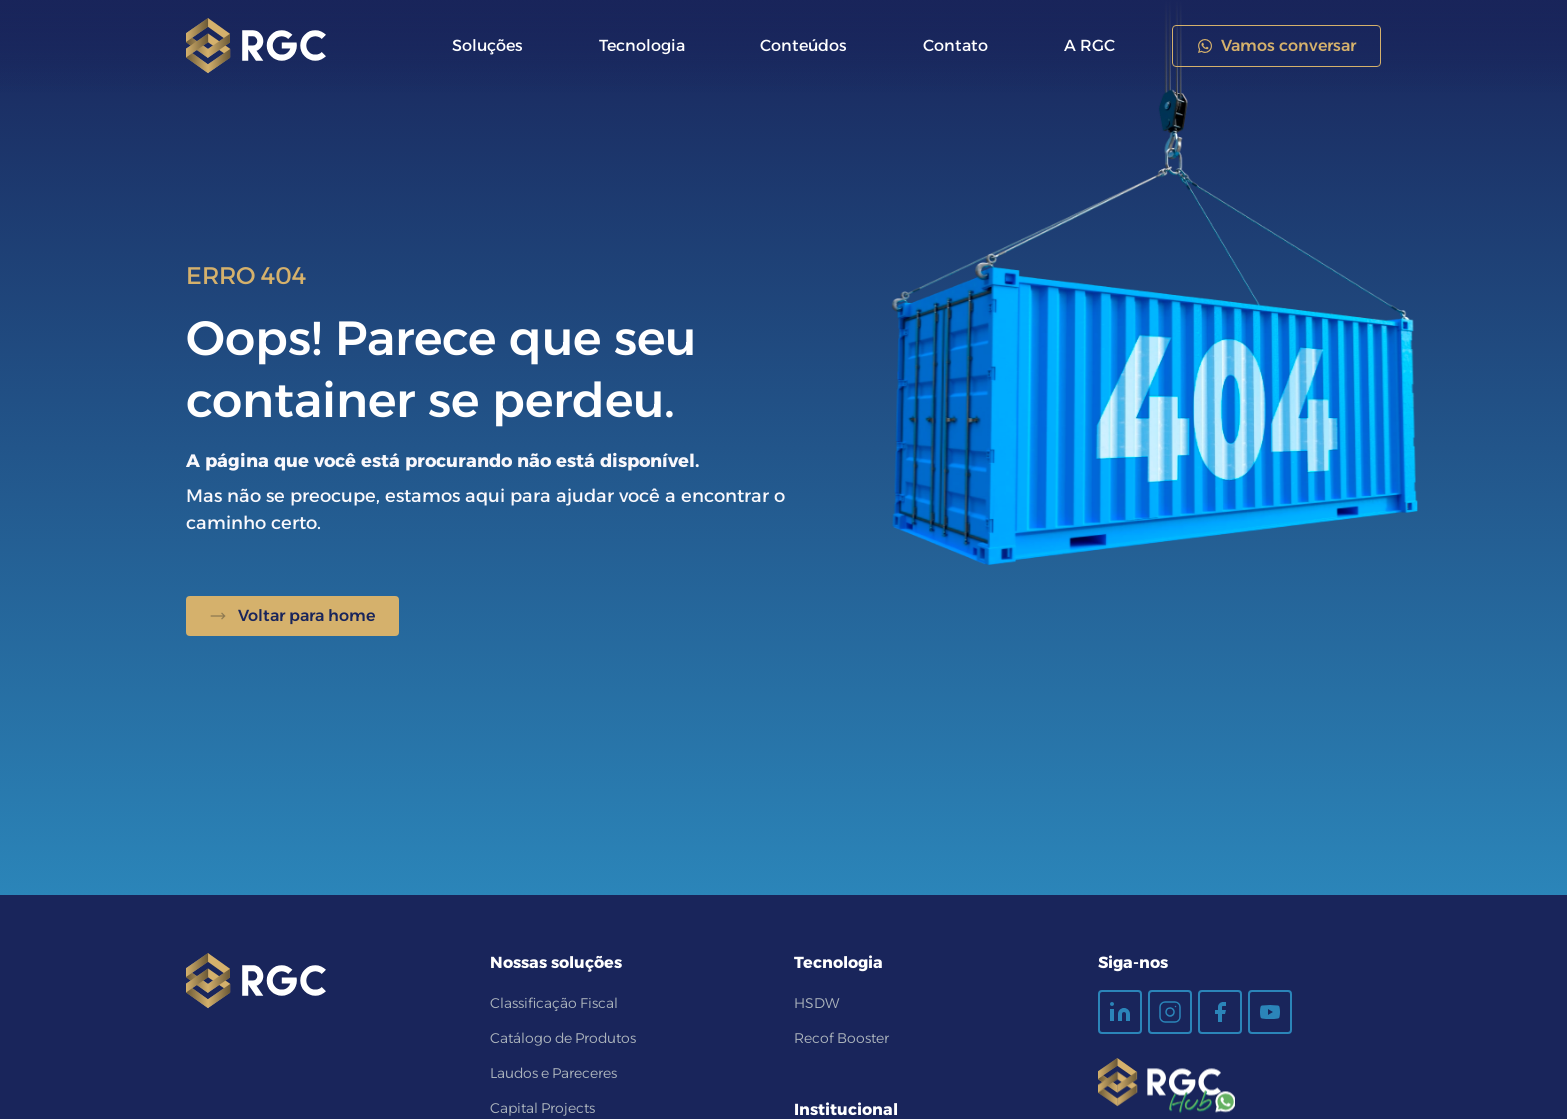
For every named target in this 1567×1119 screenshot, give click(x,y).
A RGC (1089, 45)
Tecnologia (642, 45)
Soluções (487, 45)
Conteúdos (803, 45)
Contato (955, 45)
